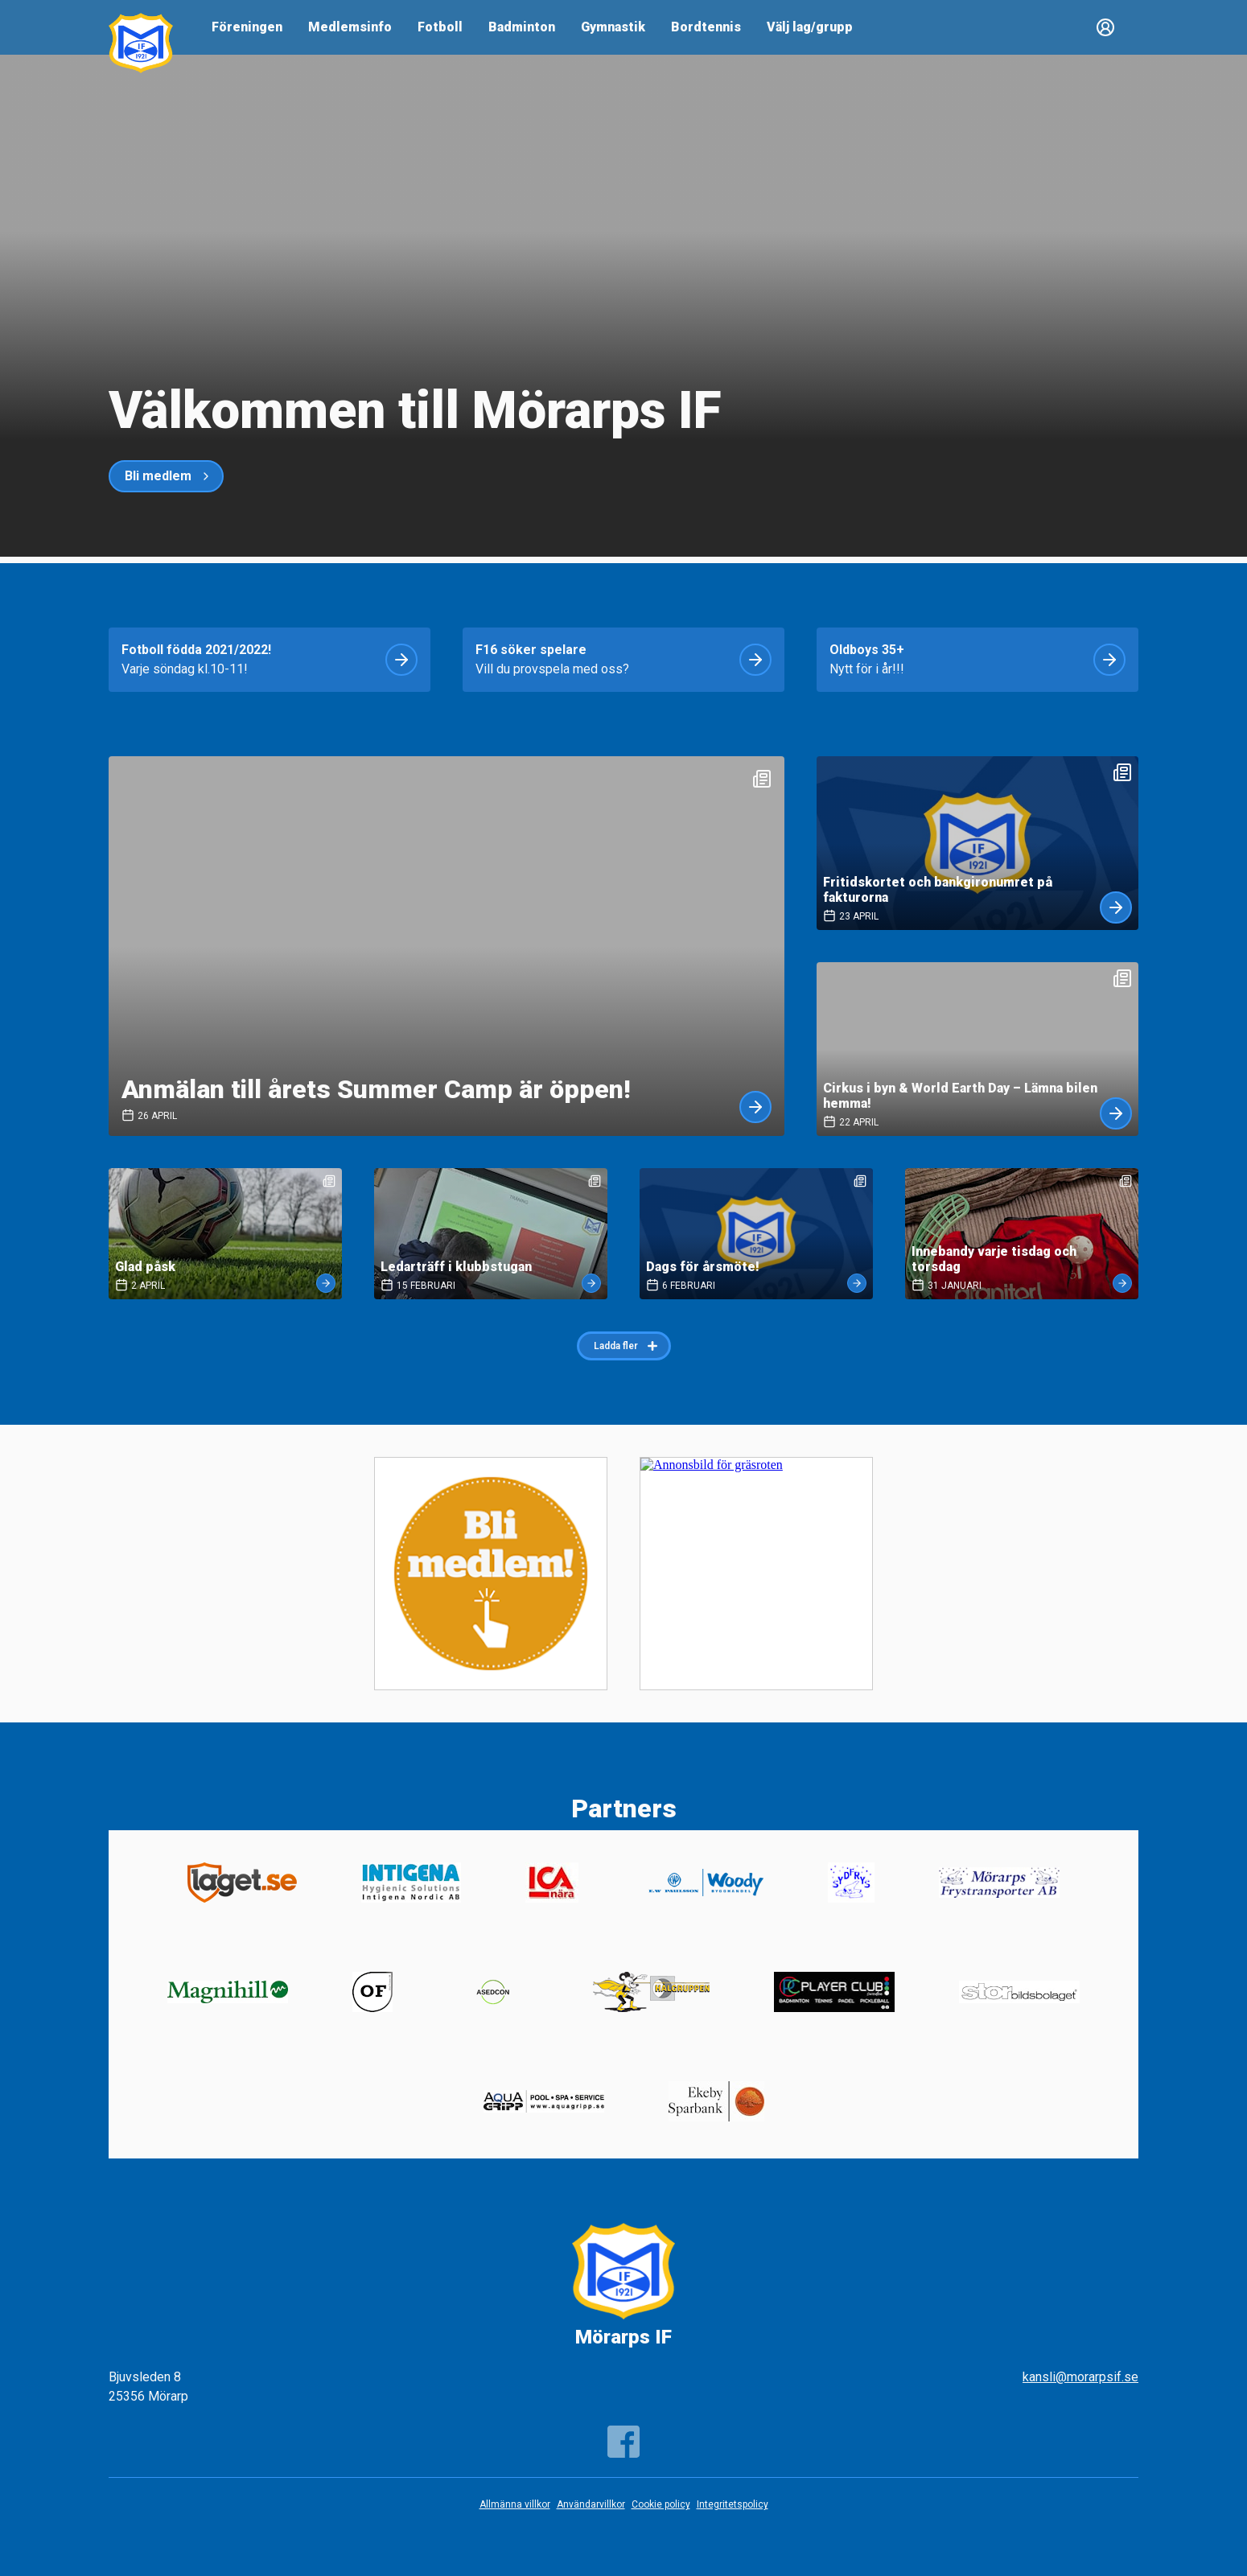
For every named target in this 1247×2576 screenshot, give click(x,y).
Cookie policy (661, 2504)
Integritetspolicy (732, 2504)
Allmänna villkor (514, 2504)
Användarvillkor (591, 2504)
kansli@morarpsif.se (1080, 2377)
